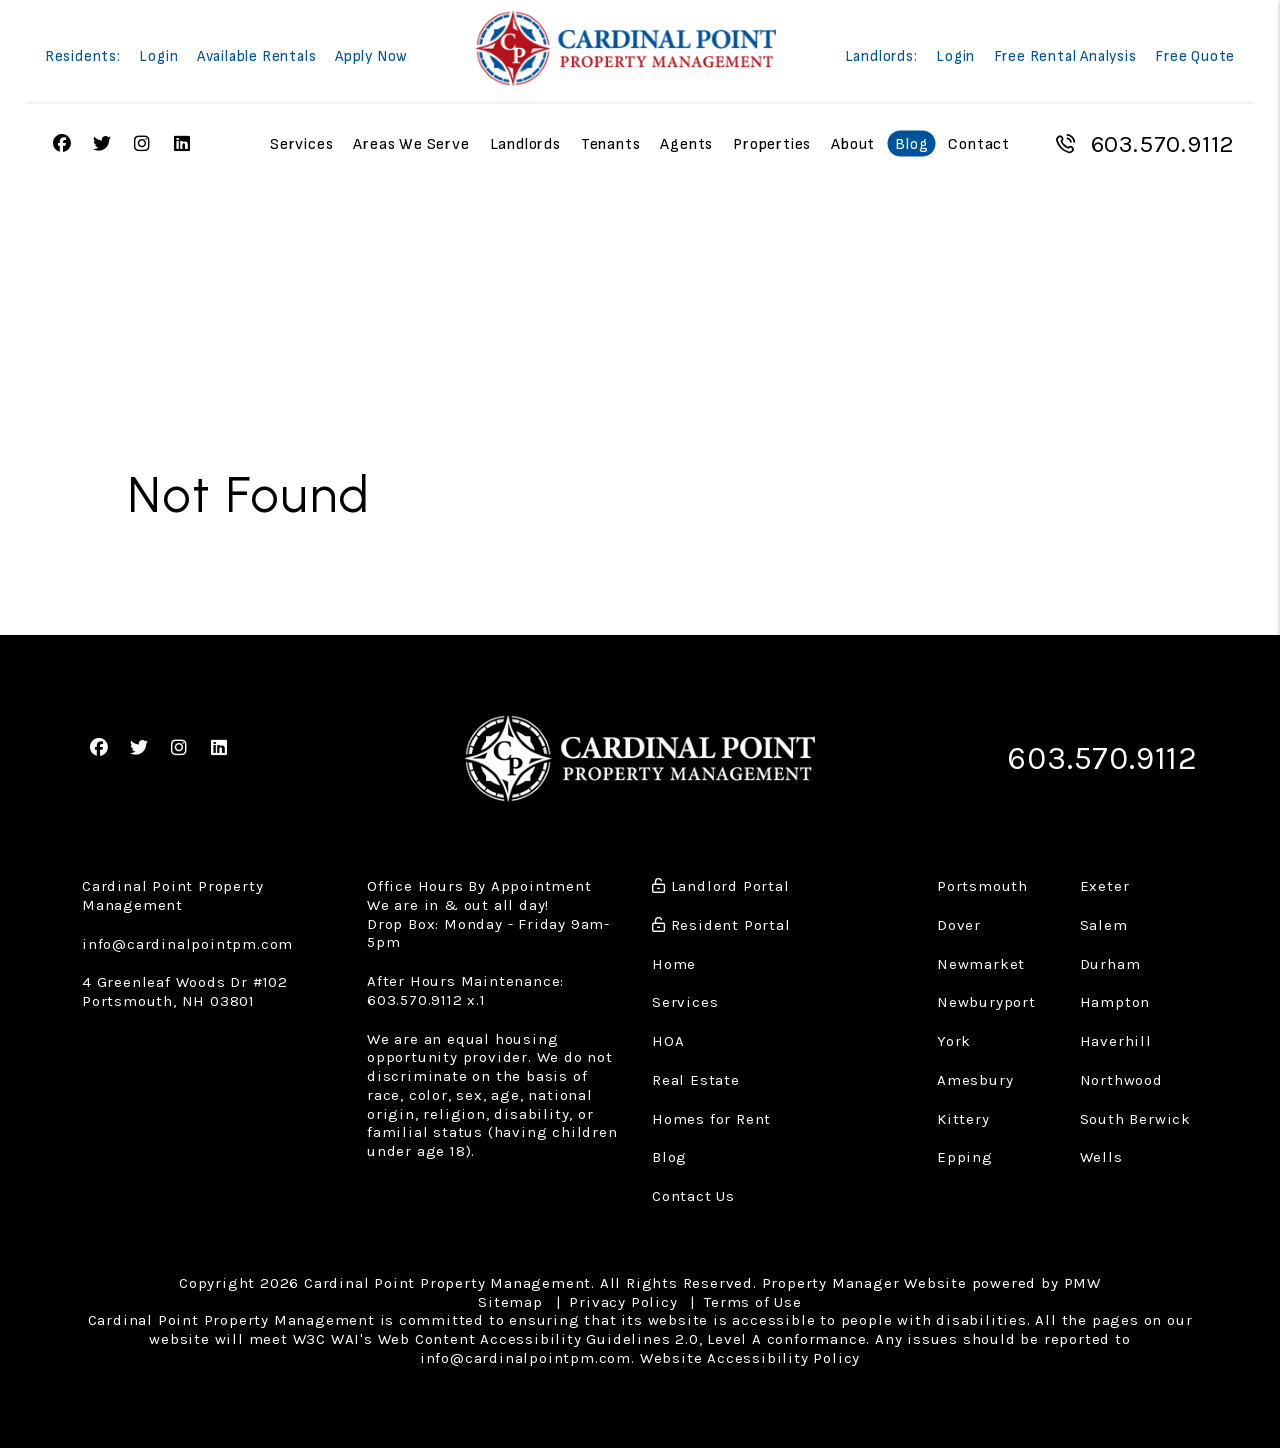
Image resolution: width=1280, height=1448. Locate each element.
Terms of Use (753, 1302)
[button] (99, 748)
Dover (959, 925)
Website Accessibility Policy (750, 1358)
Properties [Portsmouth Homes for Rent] (772, 144)
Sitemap (510, 1302)
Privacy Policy (623, 1302)
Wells (1101, 1157)
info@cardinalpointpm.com (187, 944)
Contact (979, 144)
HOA (668, 1041)
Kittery (963, 1119)
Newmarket (981, 964)
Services (685, 1002)
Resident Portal (721, 925)
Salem (1104, 925)
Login (158, 57)
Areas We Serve (411, 144)
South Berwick (1135, 1119)
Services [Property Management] (301, 144)
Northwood (1121, 1080)
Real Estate (696, 1080)
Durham (1110, 964)
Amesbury (975, 1080)
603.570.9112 (1163, 144)
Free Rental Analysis (1065, 57)
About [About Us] (853, 144)
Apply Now (371, 57)
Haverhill (1116, 1041)
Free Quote (1195, 57)
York (954, 1041)
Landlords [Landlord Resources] (525, 144)
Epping (965, 1157)
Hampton (1115, 1002)
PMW (1082, 1283)
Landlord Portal (721, 886)
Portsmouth (982, 886)
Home (674, 964)
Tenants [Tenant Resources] (611, 144)
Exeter (1105, 886)
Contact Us (693, 1196)
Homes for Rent (711, 1119)
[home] (626, 48)
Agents (686, 144)
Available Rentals (257, 57)
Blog (911, 144)
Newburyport (986, 1002)
